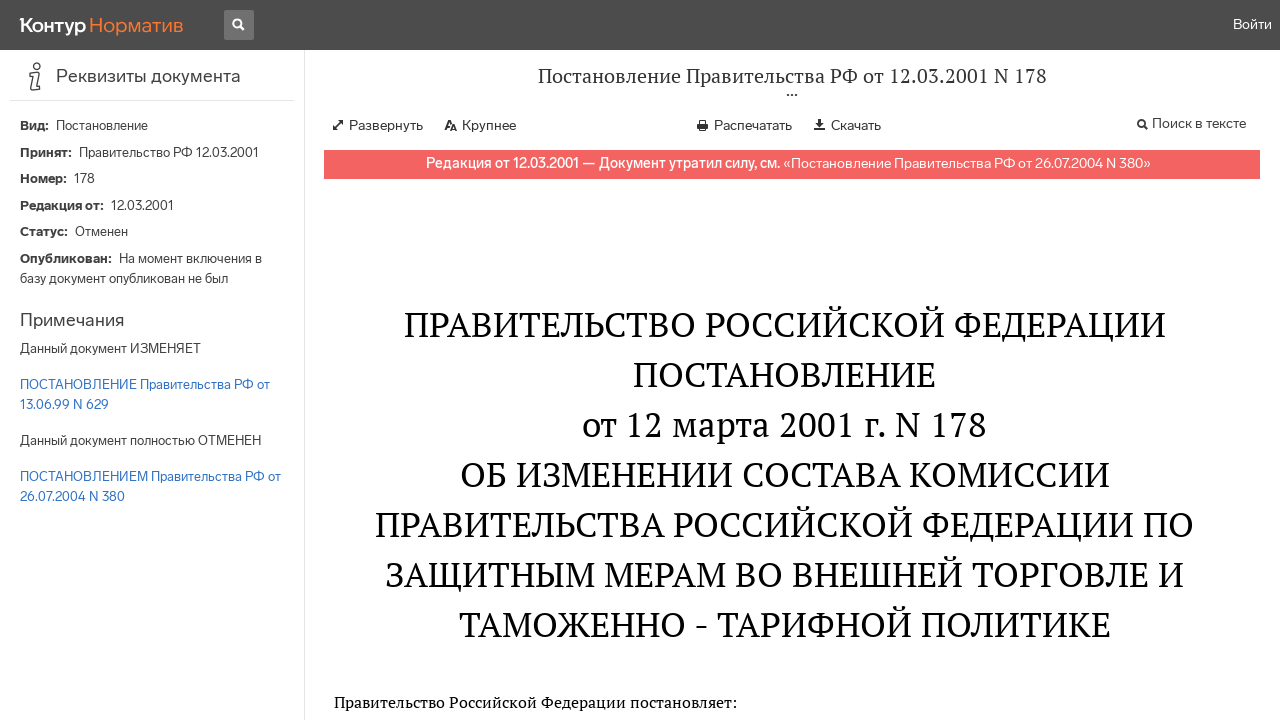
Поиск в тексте (1199, 123)
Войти (1252, 24)
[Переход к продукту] (102, 25)
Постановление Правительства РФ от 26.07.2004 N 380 (967, 163)
